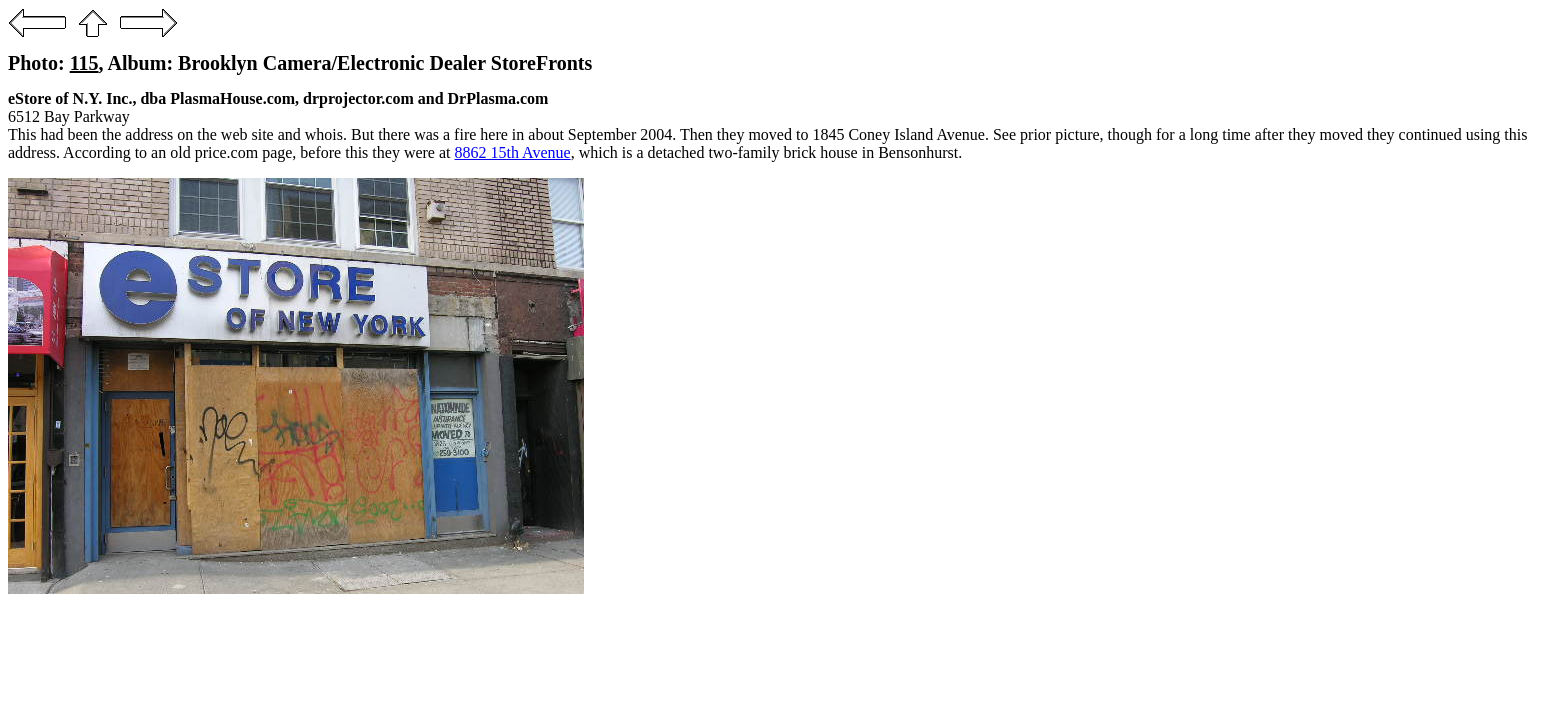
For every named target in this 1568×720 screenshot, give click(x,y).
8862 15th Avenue (513, 152)
